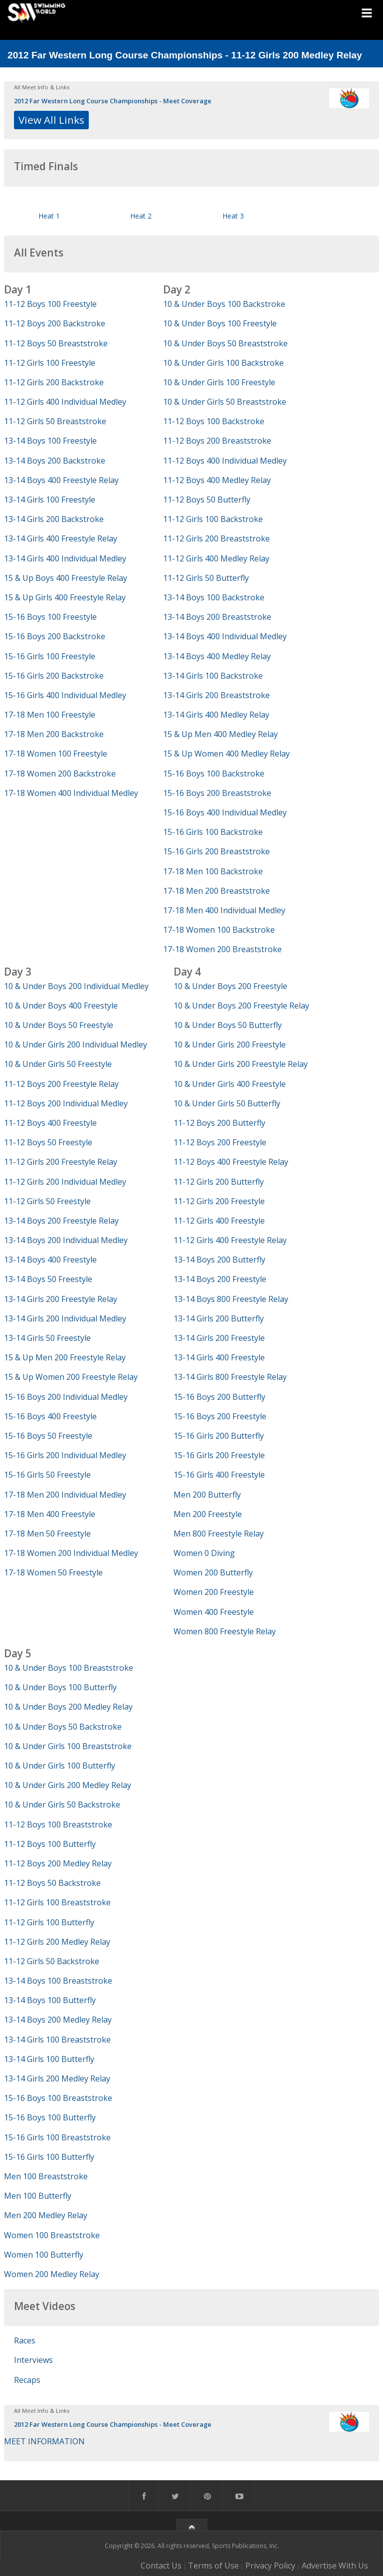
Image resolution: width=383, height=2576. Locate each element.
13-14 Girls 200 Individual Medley (65, 1318)
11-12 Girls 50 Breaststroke (55, 421)
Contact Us (161, 2565)
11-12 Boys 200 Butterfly (219, 1122)
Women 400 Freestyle (214, 1611)
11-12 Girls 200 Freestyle (219, 1201)
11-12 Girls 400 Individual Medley (65, 401)
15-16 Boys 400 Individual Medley (225, 812)
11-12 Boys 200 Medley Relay (58, 1863)
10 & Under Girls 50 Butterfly (227, 1103)
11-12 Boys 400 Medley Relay (217, 480)
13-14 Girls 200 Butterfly (219, 1318)
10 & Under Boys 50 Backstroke (63, 1726)
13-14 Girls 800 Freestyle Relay (230, 1376)
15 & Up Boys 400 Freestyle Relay (65, 577)
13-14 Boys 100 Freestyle (50, 440)
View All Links (51, 120)
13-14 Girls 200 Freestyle (219, 1337)
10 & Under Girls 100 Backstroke (223, 362)
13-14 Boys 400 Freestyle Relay (61, 480)
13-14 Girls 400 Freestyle (219, 1357)
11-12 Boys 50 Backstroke (52, 1882)
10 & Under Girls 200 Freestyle (230, 1044)
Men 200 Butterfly (207, 1494)
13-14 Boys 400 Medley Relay (217, 656)
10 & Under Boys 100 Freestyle (220, 323)
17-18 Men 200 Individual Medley (65, 1494)
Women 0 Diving (204, 1552)
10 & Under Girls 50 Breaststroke (224, 401)
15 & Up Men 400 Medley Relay (220, 734)
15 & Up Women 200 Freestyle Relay (71, 1376)
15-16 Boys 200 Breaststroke (217, 792)
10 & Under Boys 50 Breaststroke (225, 343)
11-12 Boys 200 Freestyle (220, 1142)
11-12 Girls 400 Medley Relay (216, 558)
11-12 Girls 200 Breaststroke (216, 538)
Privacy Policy (270, 2565)
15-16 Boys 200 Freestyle (220, 1416)
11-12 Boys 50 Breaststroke (56, 343)
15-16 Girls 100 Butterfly (49, 2156)
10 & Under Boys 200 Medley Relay (68, 1706)
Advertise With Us (335, 2565)
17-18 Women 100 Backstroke (219, 929)
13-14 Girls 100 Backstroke (213, 675)
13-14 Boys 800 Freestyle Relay (231, 1298)
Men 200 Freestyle (208, 1514)
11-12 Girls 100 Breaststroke (57, 1902)
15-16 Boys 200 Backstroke (54, 636)
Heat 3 (233, 216)
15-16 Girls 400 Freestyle (219, 1474)
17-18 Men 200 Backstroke (54, 734)
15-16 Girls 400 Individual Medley (65, 695)
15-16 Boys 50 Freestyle (48, 1435)
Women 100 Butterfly (43, 2254)
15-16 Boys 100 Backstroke (213, 773)
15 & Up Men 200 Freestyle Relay (65, 1357)
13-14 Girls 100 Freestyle (49, 499)
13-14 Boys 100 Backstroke (213, 597)
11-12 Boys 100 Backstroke (213, 421)
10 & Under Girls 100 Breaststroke (68, 1746)
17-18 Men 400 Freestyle (49, 1514)
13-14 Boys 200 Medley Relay (58, 2019)
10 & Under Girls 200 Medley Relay (67, 1785)
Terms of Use (213, 2565)
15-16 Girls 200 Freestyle (219, 1455)
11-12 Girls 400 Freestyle (219, 1220)
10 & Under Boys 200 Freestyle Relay (241, 1005)
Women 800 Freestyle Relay (225, 1631)
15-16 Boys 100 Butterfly (50, 2117)
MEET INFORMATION (44, 2441)
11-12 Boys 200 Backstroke (54, 323)
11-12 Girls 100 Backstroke (213, 519)
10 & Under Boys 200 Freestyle (230, 986)
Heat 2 (141, 216)
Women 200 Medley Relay (51, 2274)
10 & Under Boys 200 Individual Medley (76, 986)
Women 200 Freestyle (214, 1591)
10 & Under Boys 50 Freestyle (58, 1025)
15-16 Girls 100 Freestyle (49, 656)
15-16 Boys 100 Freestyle (50, 616)
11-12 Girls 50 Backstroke (51, 1961)
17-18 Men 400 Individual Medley (224, 910)
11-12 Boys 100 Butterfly (50, 1843)
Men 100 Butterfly (37, 2195)
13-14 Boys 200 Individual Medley (66, 1240)
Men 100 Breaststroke (46, 2176)
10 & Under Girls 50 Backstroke (62, 1804)
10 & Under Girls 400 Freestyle (230, 1083)
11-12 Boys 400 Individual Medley (225, 460)
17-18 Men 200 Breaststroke (216, 890)
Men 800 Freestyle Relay (219, 1533)
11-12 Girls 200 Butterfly (219, 1181)
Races (24, 2340)
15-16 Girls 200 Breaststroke (216, 851)
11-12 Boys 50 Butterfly (206, 499)
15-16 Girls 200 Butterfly (219, 1435)
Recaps (27, 2379)
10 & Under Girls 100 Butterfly (59, 1765)
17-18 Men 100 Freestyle (49, 714)
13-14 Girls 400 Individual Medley (65, 558)
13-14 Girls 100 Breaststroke (57, 2039)
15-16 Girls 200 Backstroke (54, 675)
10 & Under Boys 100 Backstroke (224, 303)
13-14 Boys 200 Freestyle (220, 1279)
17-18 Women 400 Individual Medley (71, 792)
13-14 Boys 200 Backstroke (54, 460)
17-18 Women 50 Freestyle (53, 1572)
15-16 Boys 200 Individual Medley (66, 1396)
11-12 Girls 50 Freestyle (47, 1201)
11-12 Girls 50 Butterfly (206, 577)
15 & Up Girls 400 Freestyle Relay (65, 597)
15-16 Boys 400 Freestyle (50, 1416)
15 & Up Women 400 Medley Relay (226, 753)
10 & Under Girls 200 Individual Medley (75, 1044)
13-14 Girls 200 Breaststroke (216, 695)
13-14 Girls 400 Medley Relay (216, 714)
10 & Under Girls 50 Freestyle (58, 1063)
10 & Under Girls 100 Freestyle (219, 382)
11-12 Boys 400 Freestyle (50, 1122)
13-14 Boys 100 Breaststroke (58, 1980)
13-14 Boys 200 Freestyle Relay (61, 1220)
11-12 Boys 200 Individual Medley (66, 1103)
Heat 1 (49, 216)
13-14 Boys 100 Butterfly (50, 2000)
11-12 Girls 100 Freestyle (49, 362)
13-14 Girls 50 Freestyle (47, 1337)
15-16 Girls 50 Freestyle (47, 1474)
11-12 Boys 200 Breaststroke (217, 440)
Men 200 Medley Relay (45, 2215)
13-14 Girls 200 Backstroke (54, 519)
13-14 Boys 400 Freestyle (50, 1259)
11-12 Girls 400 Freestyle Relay (230, 1240)
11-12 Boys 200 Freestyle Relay (61, 1083)
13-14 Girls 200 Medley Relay (57, 2078)
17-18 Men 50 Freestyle (47, 1533)
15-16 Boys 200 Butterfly (219, 1396)
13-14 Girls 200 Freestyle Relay (60, 1298)
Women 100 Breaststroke (52, 2235)
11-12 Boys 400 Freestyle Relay (231, 1161)
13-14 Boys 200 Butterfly (219, 1259)
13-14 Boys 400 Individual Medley (225, 636)
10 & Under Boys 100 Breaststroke (68, 1667)
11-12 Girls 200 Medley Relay (57, 1941)
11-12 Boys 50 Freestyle (48, 1142)
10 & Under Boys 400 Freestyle (61, 1005)
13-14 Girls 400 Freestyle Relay (60, 538)
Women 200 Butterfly (213, 1572)
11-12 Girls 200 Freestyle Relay (60, 1161)
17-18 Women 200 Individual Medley (71, 1552)
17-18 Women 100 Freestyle (55, 753)
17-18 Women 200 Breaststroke (222, 949)
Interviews (33, 2359)
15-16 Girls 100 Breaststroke (57, 2137)
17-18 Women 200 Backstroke (60, 773)
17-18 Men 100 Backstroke (213, 871)
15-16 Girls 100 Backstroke (213, 831)
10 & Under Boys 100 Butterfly (60, 1687)
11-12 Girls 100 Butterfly (49, 1922)
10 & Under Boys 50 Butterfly (228, 1025)
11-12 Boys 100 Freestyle (50, 303)
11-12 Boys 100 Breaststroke (58, 1824)
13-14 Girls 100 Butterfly (49, 2059)
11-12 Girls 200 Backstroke (54, 382)
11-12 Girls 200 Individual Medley (65, 1181)
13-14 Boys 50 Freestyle (48, 1279)
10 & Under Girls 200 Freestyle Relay (241, 1063)
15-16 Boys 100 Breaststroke (58, 2097)
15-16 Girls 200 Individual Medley (65, 1455)
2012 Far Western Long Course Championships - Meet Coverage (112, 100)
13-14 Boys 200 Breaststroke (217, 616)
